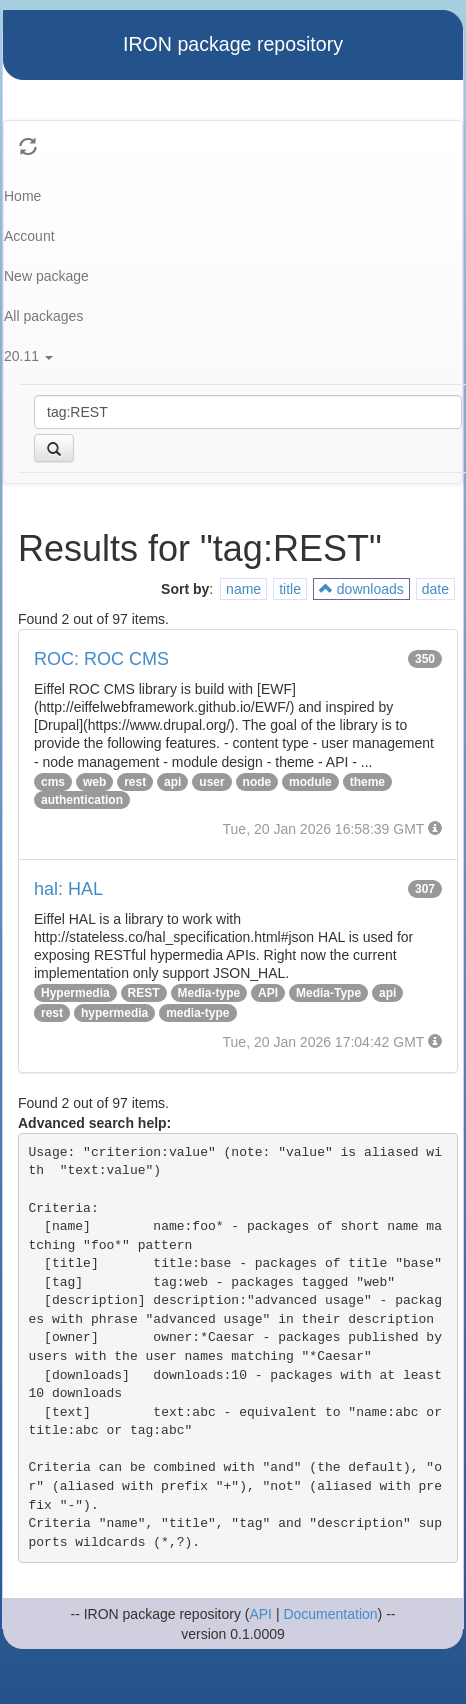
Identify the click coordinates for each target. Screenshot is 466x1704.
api (172, 782)
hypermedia (114, 1013)
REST (144, 993)
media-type (197, 1013)
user (211, 782)
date (435, 589)
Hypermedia (75, 993)
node (257, 782)
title (290, 589)
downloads (361, 589)
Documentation (330, 1614)
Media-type (209, 993)
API (268, 993)
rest (135, 782)
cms (53, 782)
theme (367, 782)
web (94, 782)
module (310, 782)
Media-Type (328, 993)
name (243, 589)
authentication (82, 800)
